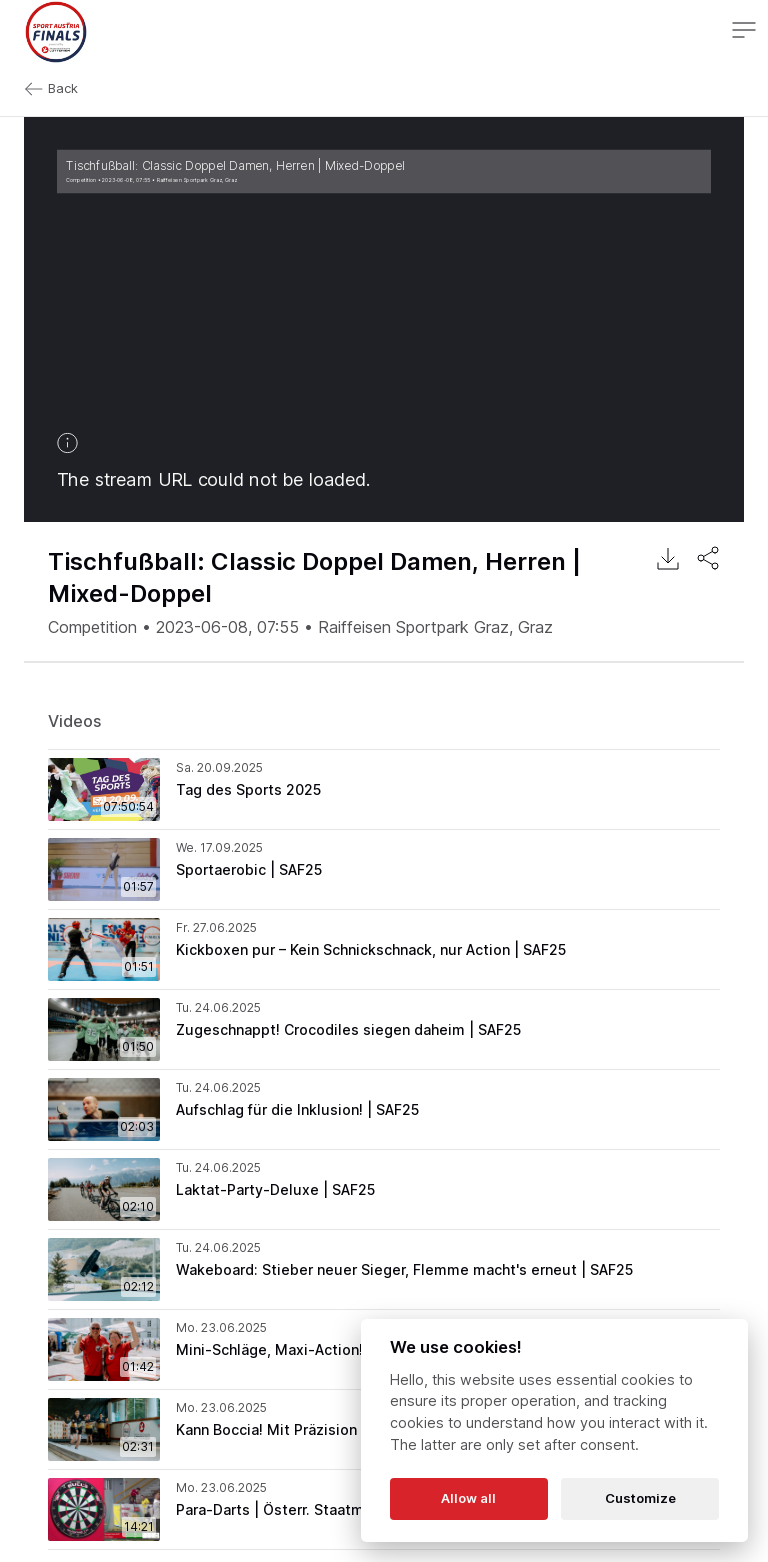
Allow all (468, 1498)
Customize (640, 1498)
